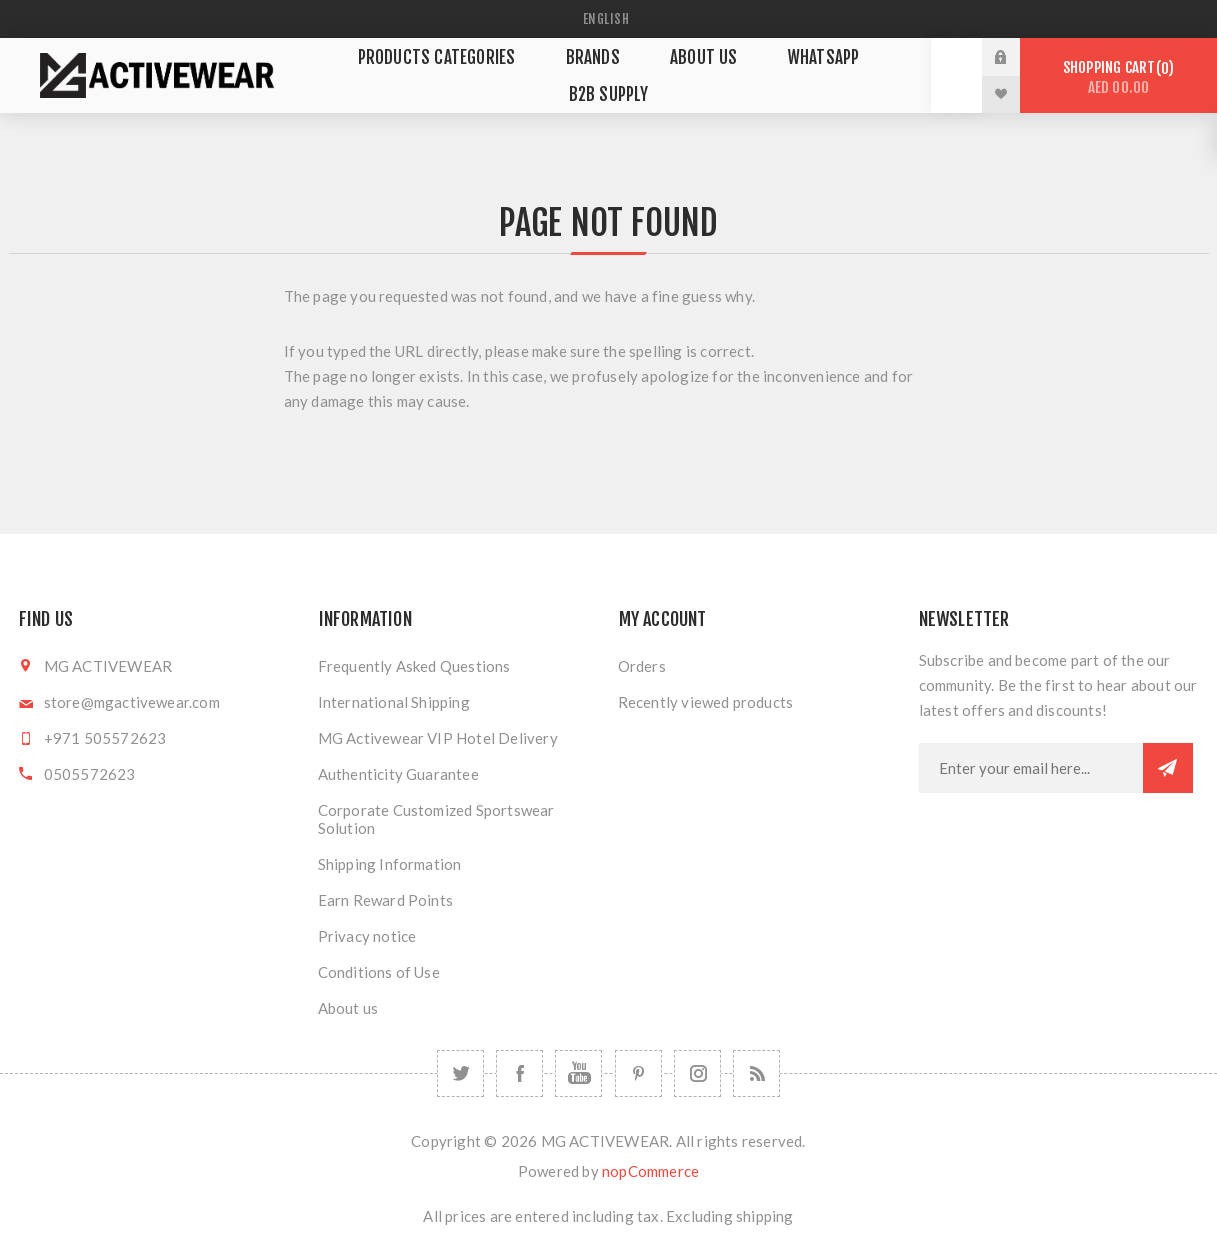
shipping (765, 1216)
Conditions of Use (379, 972)
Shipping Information (390, 864)
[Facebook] (519, 1073)
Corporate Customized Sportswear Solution (436, 819)
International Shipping (394, 702)
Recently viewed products (706, 702)
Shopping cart (1118, 77)
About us (348, 1008)
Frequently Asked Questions (414, 666)
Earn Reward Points (386, 900)
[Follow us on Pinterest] (638, 1073)
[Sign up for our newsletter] (1031, 768)
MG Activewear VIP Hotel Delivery (438, 738)
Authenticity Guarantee (398, 774)
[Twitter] (460, 1073)
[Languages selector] (609, 19)
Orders (642, 666)
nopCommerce (650, 1171)
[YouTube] (578, 1073)
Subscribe (1168, 768)
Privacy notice (367, 936)
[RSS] (756, 1073)
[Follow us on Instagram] (697, 1073)
